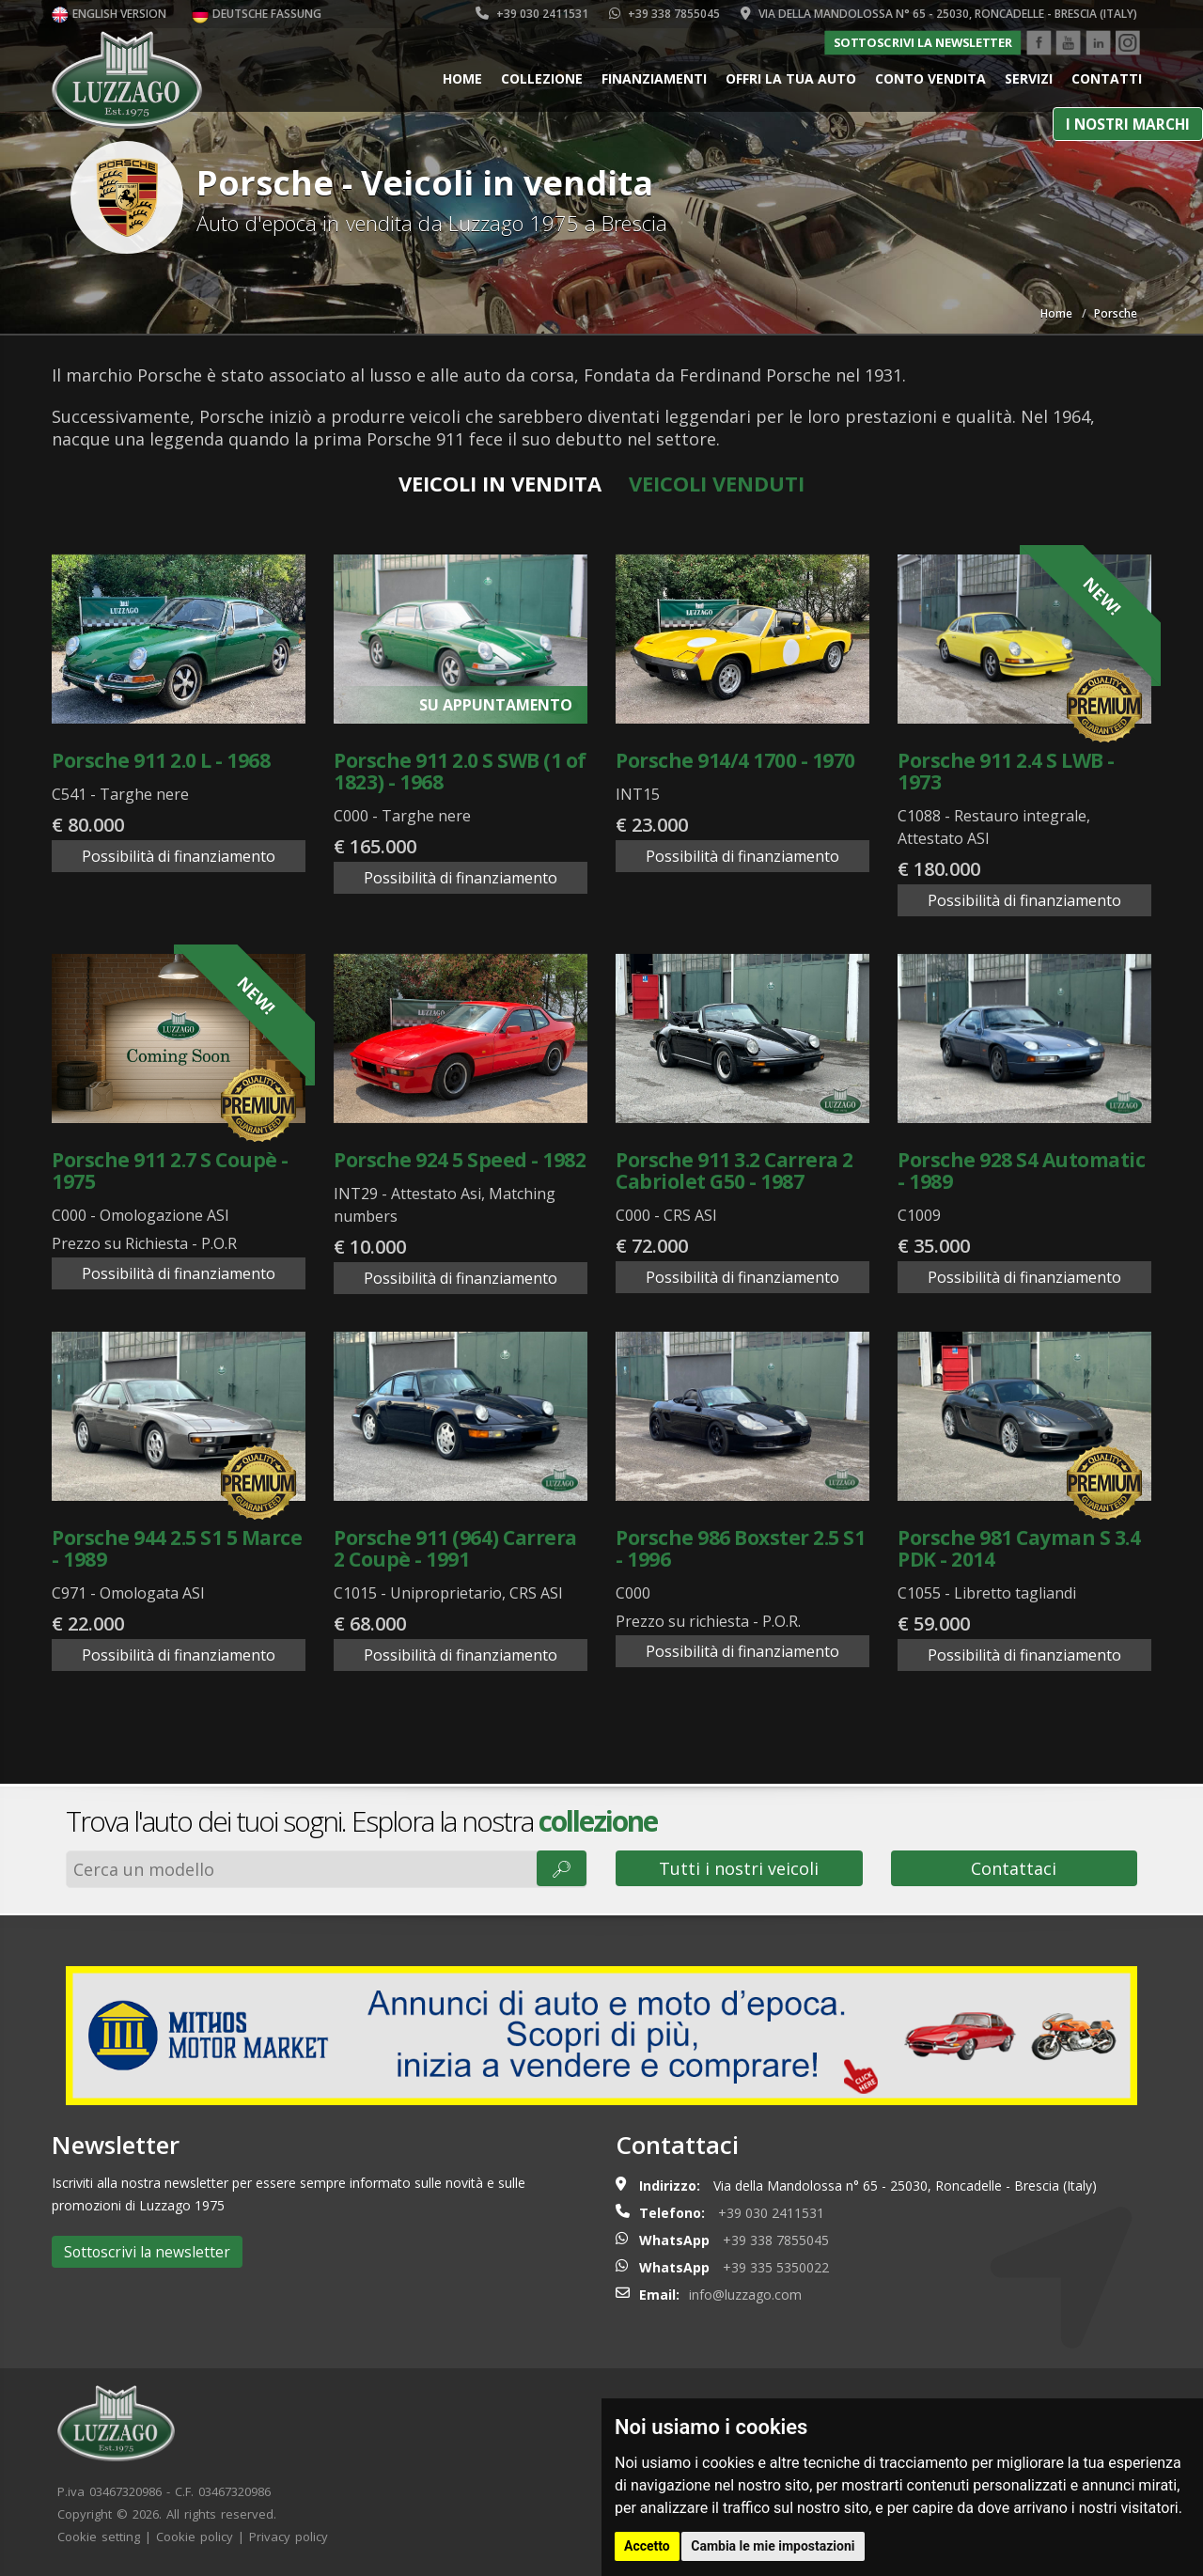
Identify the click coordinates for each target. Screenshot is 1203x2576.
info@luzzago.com (745, 2294)
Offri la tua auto (791, 78)
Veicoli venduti (717, 483)
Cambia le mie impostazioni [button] (772, 2545)
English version (109, 14)
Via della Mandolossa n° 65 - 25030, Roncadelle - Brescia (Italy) (939, 14)
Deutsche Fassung (256, 14)
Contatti (1106, 78)
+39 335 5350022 (776, 2267)
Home (462, 78)
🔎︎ (561, 1868)
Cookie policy (194, 2536)
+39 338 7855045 (664, 14)
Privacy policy (288, 2536)
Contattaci (1013, 1868)
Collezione (542, 78)
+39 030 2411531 (532, 14)
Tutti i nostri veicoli (739, 1868)
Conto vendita (930, 78)
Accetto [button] (647, 2545)
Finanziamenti (654, 78)
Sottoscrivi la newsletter (923, 42)
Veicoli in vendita (500, 483)
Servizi (1029, 78)
